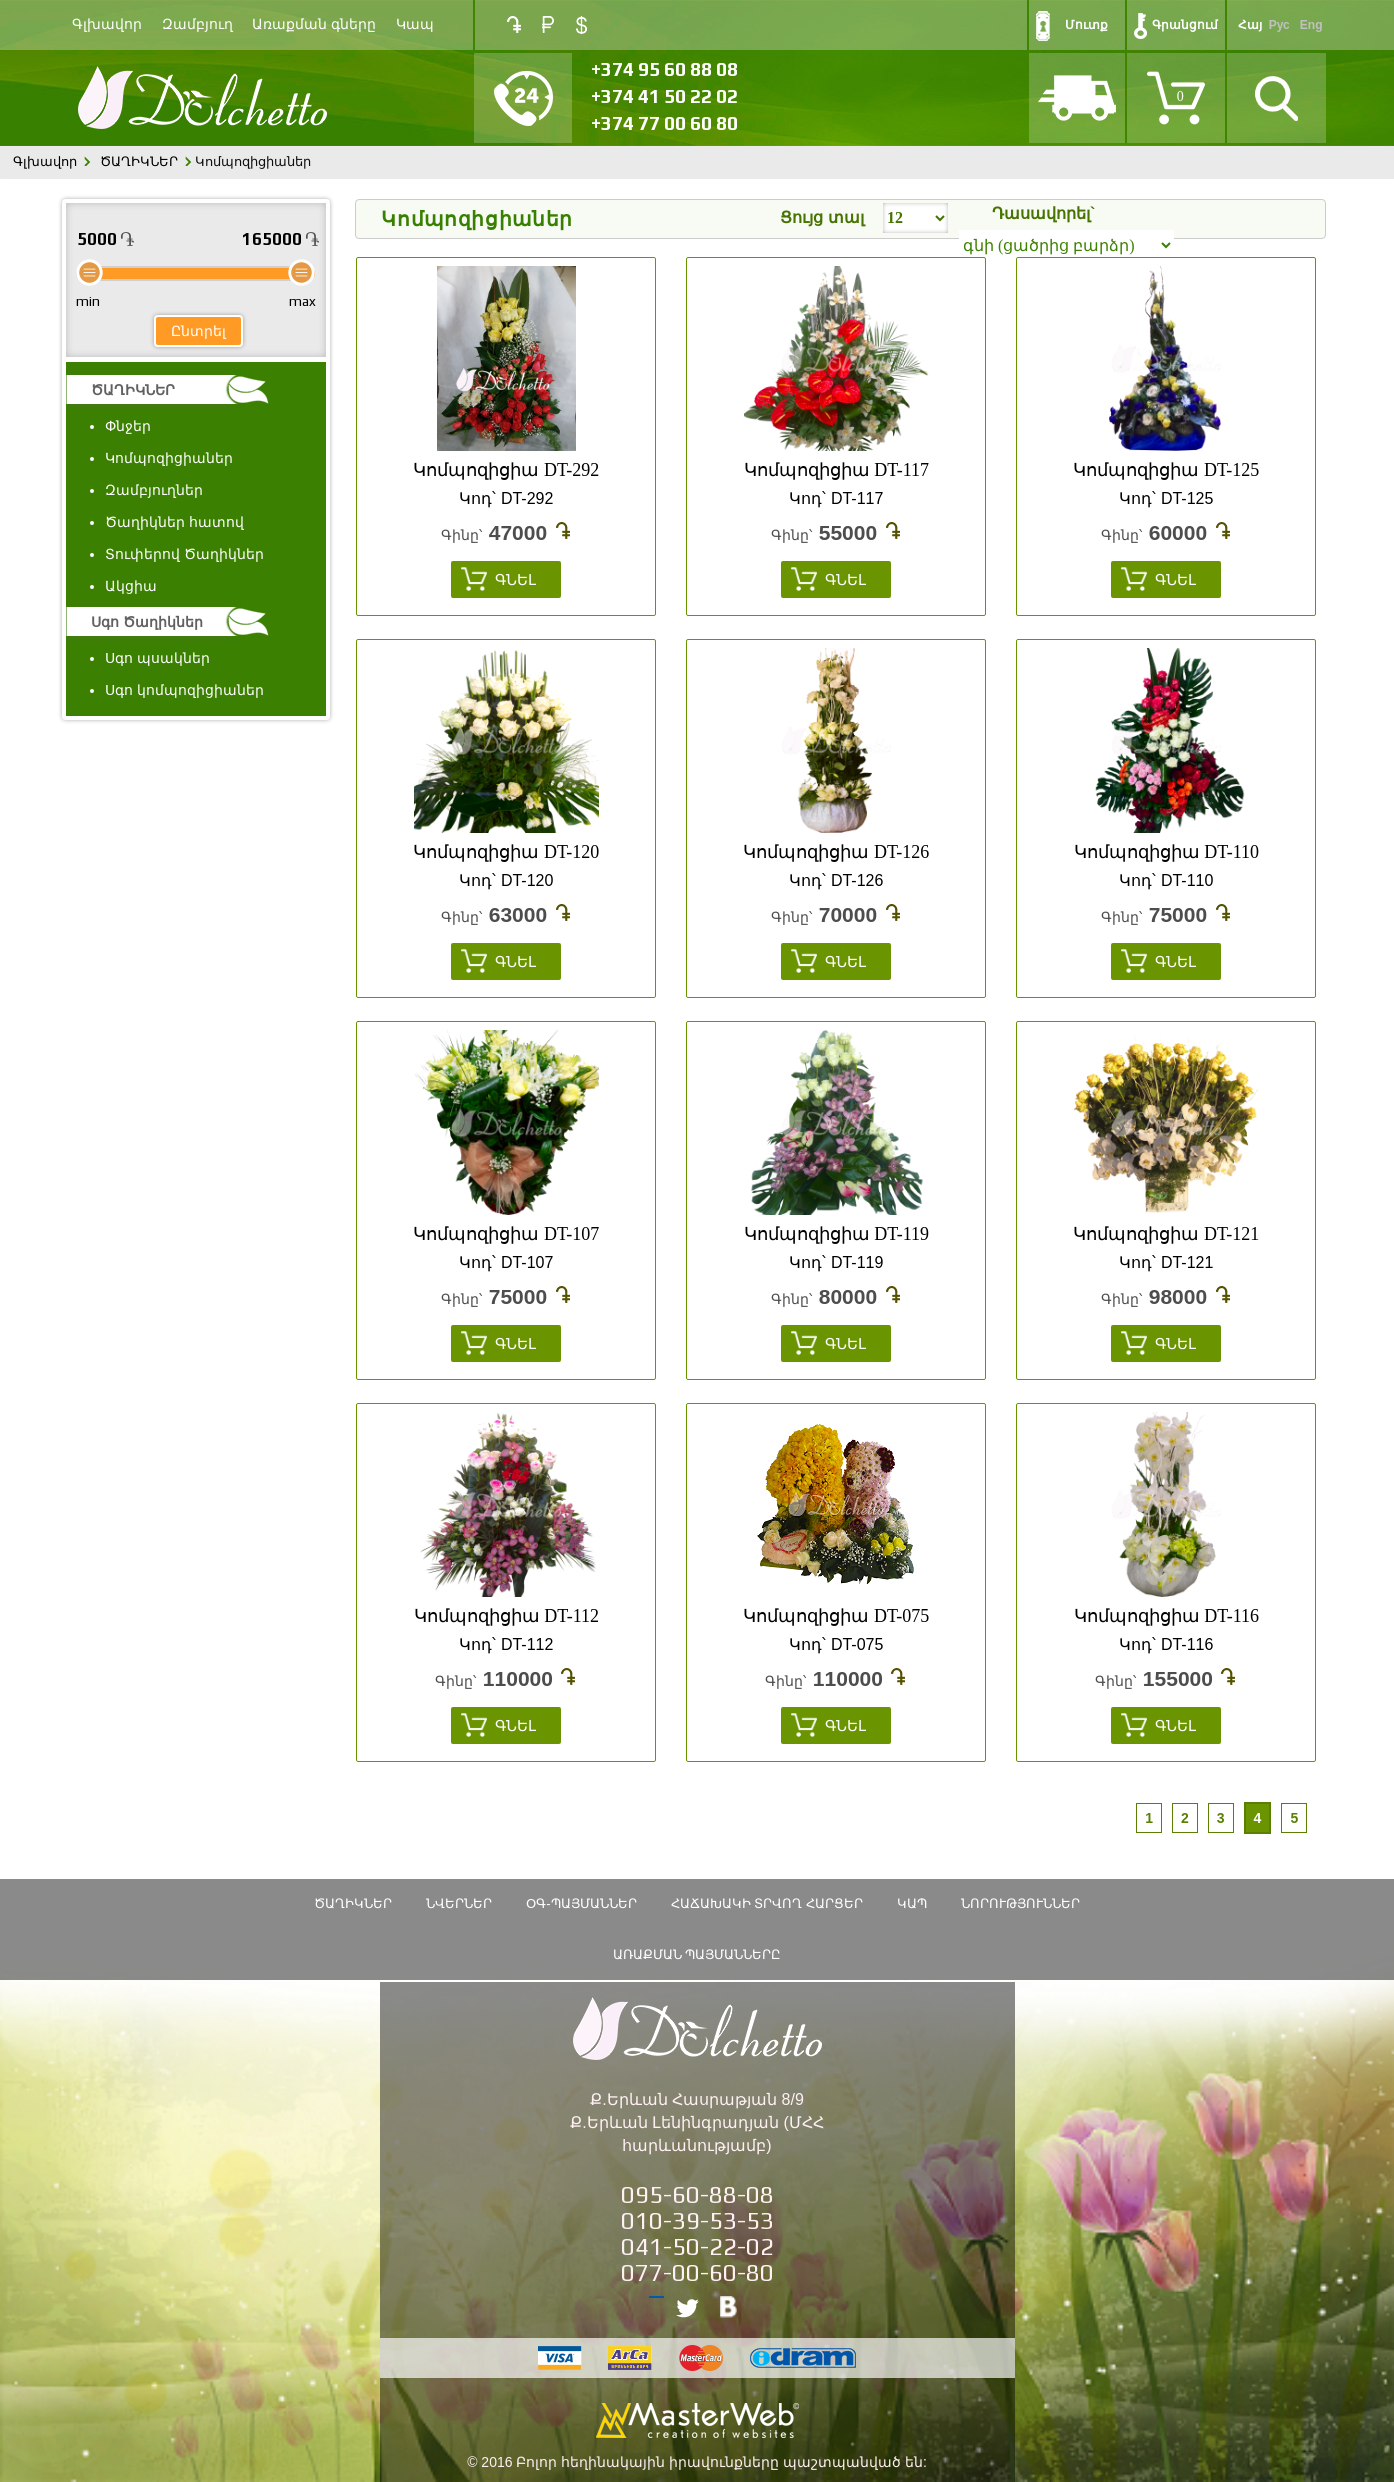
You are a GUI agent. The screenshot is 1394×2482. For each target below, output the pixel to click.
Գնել (515, 579)
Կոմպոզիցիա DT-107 (506, 1234)
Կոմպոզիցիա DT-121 (1166, 1234)
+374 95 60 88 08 (664, 69)
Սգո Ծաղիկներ (147, 622)
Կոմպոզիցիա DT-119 (836, 1234)
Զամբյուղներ (154, 490)
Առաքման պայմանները (697, 1954)
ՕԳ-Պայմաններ (581, 1903)
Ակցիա (131, 586)
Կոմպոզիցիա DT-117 (836, 470)
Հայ (1250, 25)
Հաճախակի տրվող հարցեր (767, 1903)
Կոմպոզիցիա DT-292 (506, 470)
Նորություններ (1020, 1903)
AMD (514, 24)
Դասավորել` (1043, 213)
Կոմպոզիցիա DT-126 (836, 852)
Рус (1279, 25)
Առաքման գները (314, 24)
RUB (548, 24)
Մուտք (1086, 25)
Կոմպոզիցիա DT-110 (1166, 852)
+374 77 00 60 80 (664, 123)
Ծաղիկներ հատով (174, 522)
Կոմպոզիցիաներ (169, 458)
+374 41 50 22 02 (664, 96)
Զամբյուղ (197, 24)
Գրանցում (1185, 25)
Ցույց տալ (821, 217)
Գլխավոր (107, 24)
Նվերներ (459, 1903)
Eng (1311, 25)
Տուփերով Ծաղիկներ (184, 554)
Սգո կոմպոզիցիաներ (184, 690)
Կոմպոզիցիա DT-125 (1166, 470)
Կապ (415, 24)
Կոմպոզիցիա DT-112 (506, 1616)
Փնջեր (128, 426)
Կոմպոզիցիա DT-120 (506, 852)
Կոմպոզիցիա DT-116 (1166, 1616)
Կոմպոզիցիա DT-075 (836, 1616)
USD (581, 25)
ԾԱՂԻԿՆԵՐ (139, 161)
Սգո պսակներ (157, 658)
